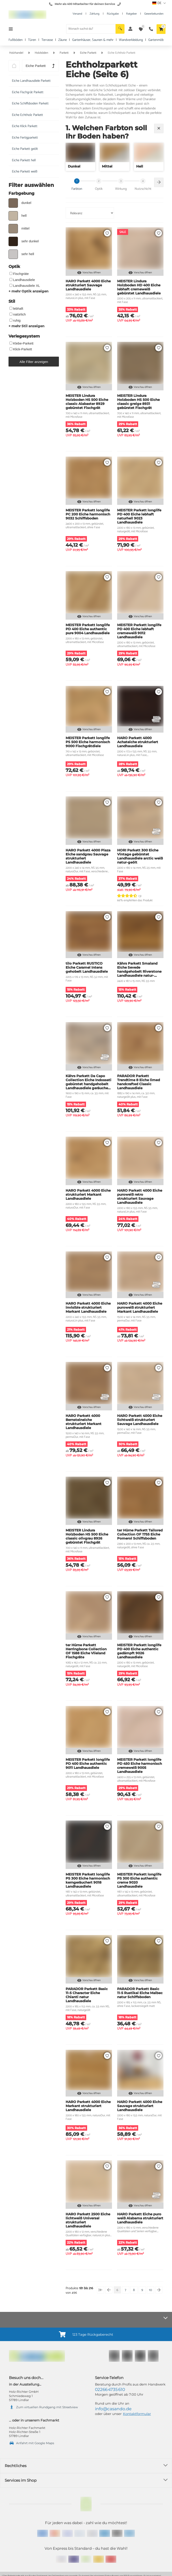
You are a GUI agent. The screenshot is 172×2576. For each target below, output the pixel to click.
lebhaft (18, 308)
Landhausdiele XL (26, 285)
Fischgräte (21, 274)
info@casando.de (113, 2408)
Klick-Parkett (22, 349)
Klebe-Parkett (23, 343)
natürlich (19, 314)
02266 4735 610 (110, 2389)
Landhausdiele (24, 280)
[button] (120, 29)
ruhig (16, 320)
